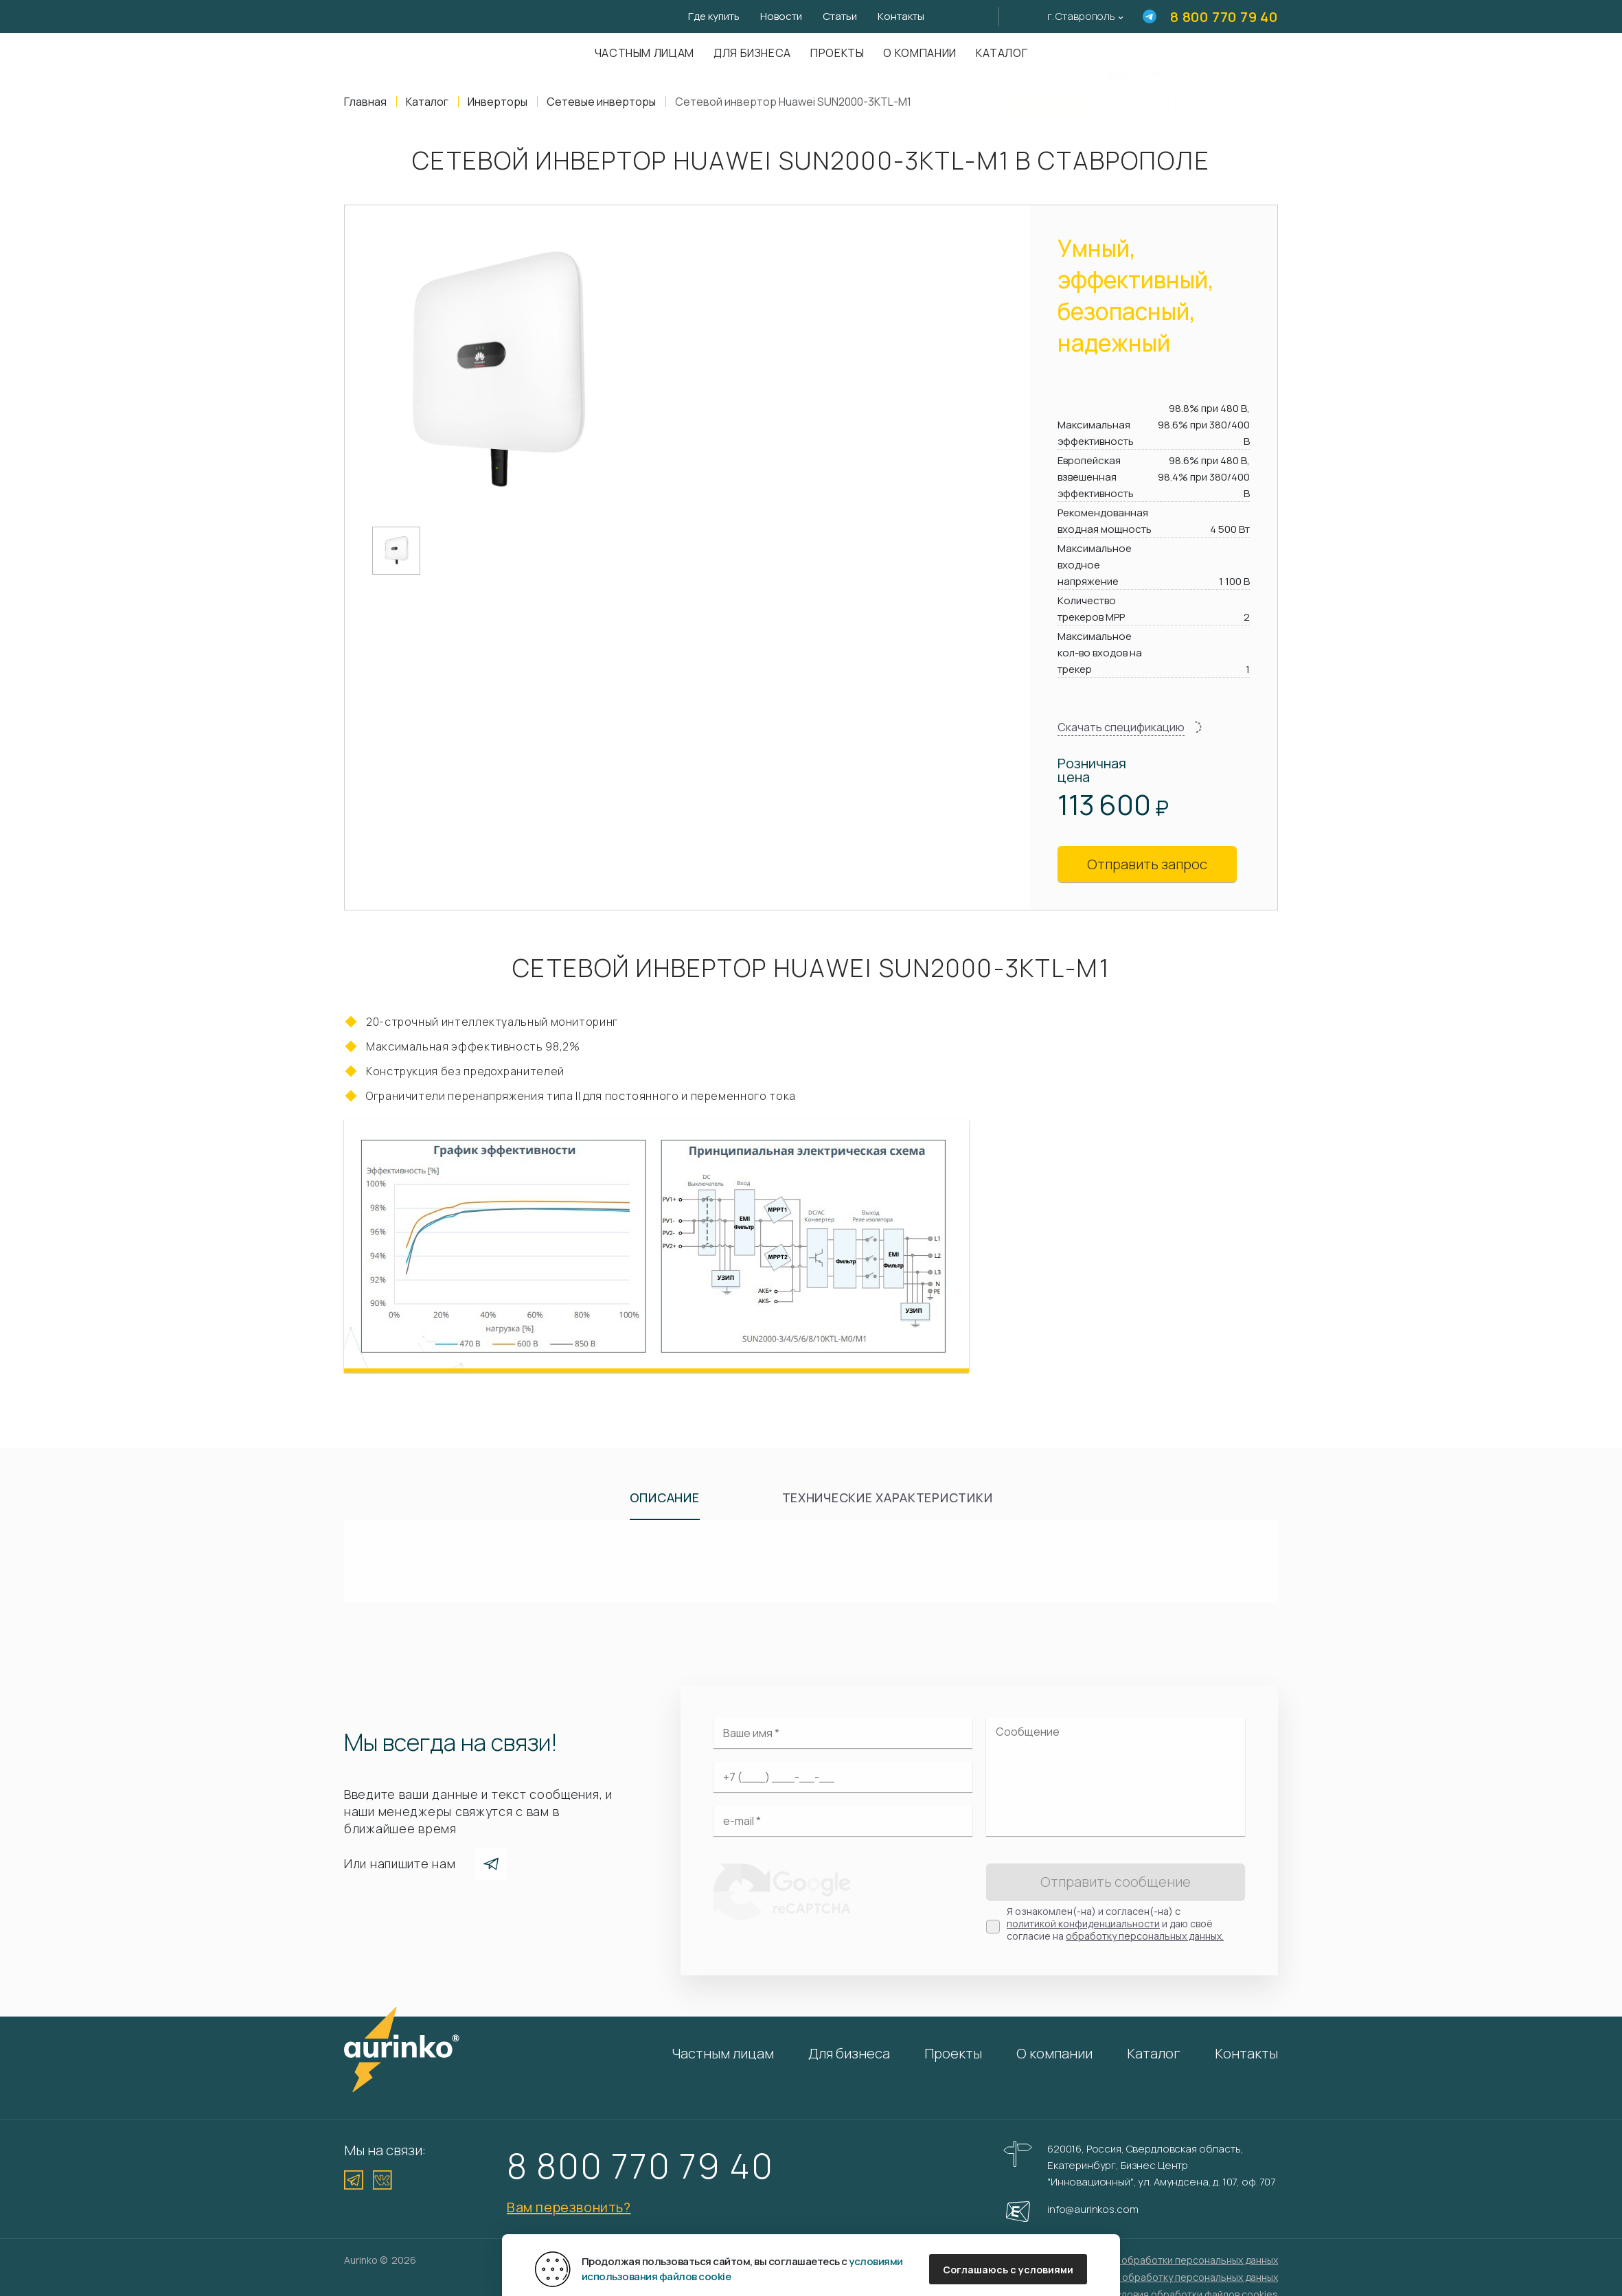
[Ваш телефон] (842, 1777)
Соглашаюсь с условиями (1008, 2269)
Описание (665, 1497)
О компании (919, 52)
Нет (1134, 97)
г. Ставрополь (1081, 16)
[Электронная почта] (842, 1821)
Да (1049, 97)
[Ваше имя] (842, 1733)
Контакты (901, 16)
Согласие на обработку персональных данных (1170, 2277)
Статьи (840, 16)
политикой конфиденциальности (1083, 1923)
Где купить (714, 16)
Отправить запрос (1147, 864)
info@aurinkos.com (1092, 2209)
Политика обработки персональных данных (1176, 2259)
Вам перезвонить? (569, 2207)
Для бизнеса (752, 52)
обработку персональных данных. (1145, 1935)
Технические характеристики (887, 1497)
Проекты (837, 52)
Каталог (1153, 2053)
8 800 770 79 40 (1224, 17)
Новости (781, 16)
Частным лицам (644, 52)
